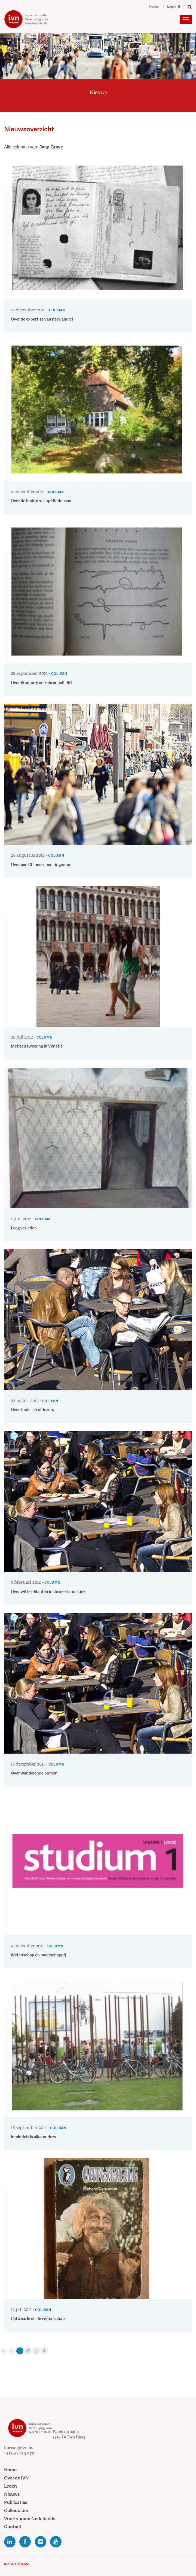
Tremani (22, 2564)
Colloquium (16, 2510)
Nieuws (12, 2494)
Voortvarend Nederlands (29, 2519)
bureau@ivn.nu (18, 2447)
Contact (13, 2527)
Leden (10, 2486)
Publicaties (15, 2502)
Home (154, 6)
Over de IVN (16, 2478)
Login (173, 6)
